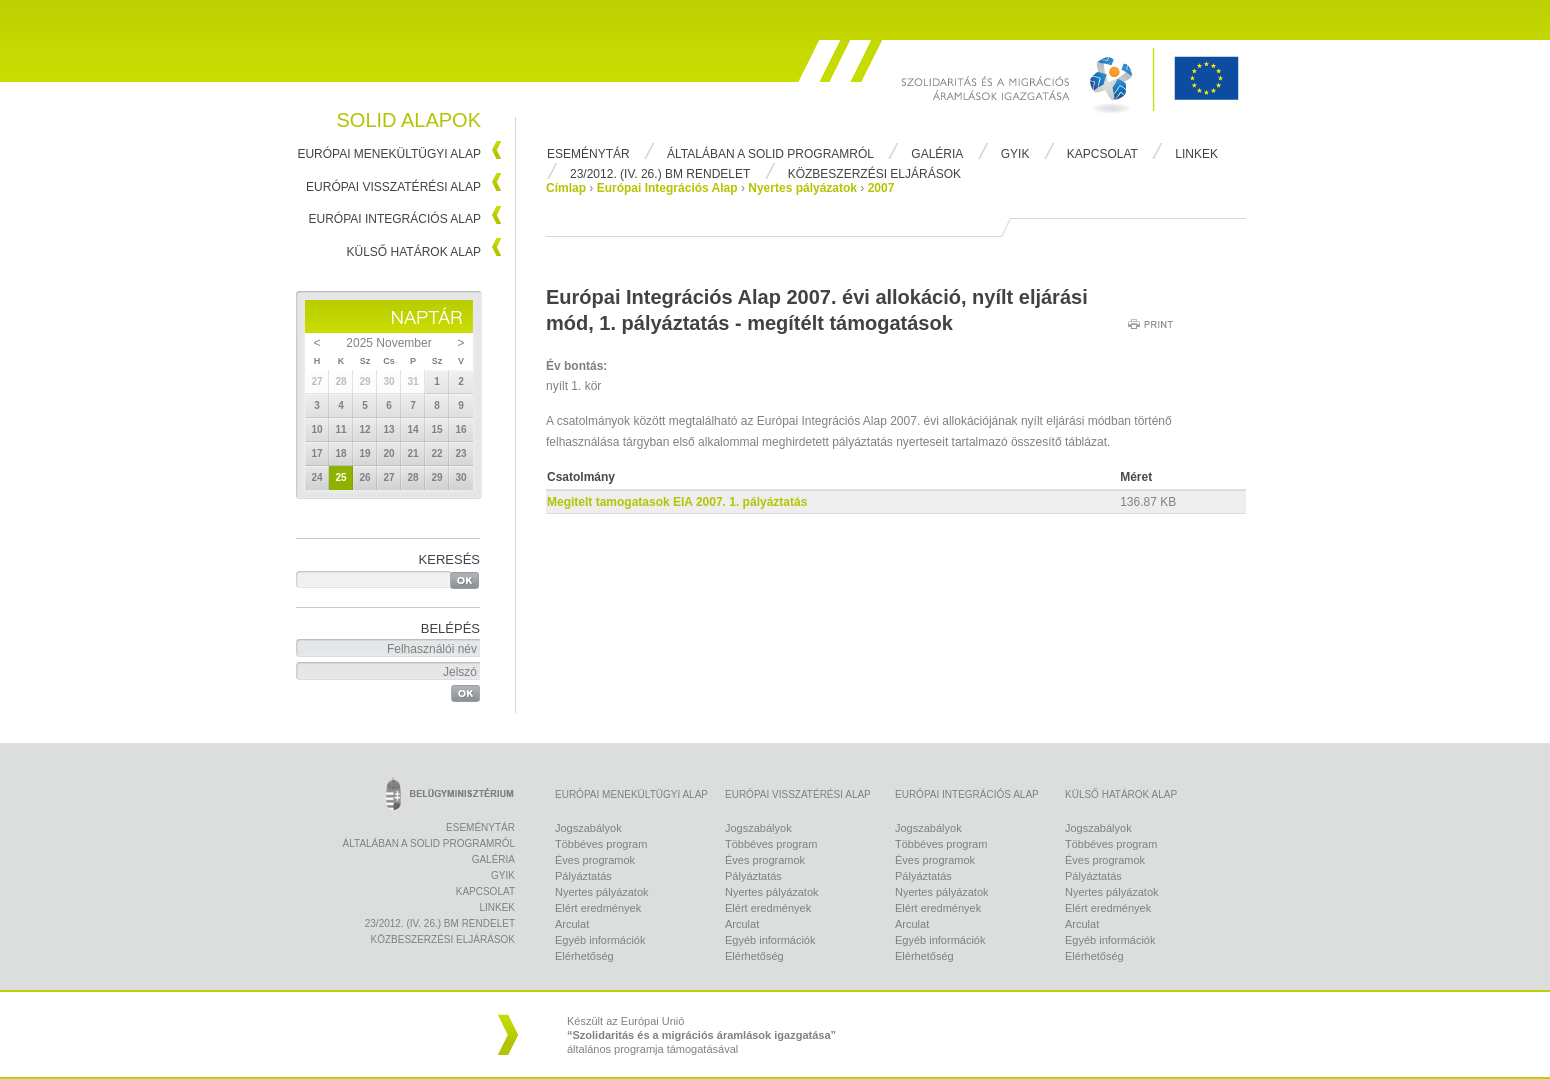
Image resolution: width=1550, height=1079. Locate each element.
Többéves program (601, 844)
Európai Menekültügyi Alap (389, 154)
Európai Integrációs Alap (395, 219)
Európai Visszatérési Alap (393, 187)
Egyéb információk (600, 940)
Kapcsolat (1102, 154)
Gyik (1015, 154)
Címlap (566, 188)
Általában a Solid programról (770, 154)
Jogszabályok (588, 828)
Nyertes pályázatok (802, 188)
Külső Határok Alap (414, 252)
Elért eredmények (598, 908)
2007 (881, 188)
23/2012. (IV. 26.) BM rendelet (660, 174)
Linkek (1196, 154)
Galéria (937, 154)
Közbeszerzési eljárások (874, 174)
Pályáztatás (583, 876)
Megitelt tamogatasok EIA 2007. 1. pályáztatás (677, 502)
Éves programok (595, 860)
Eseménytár (588, 154)
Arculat (572, 924)
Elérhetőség (584, 956)
